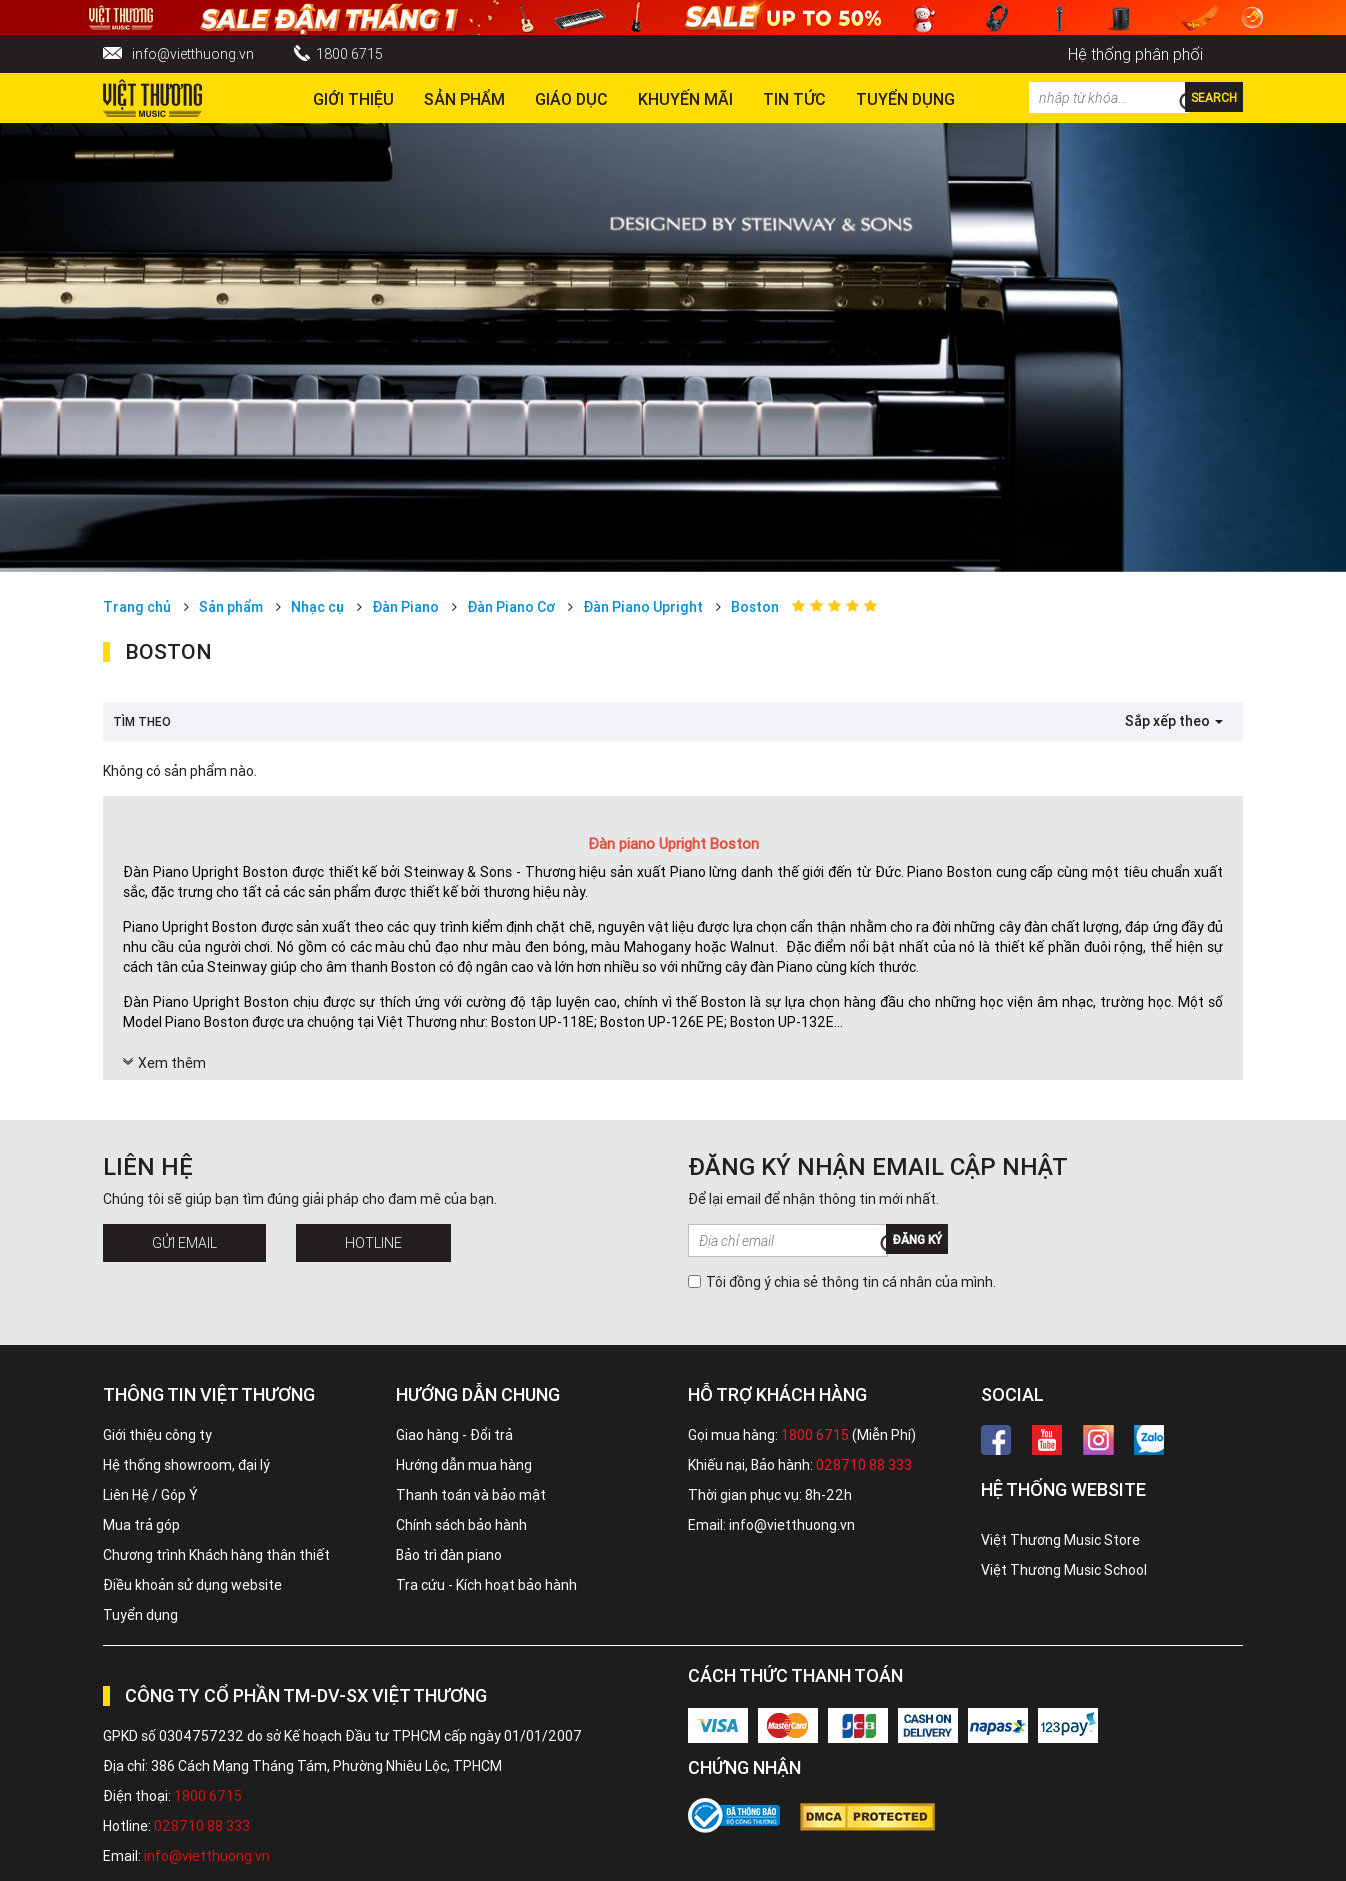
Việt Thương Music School (1064, 1570)
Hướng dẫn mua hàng (464, 1465)
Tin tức (794, 99)
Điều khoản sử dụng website (192, 1585)
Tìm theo (142, 721)
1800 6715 (349, 54)
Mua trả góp (141, 1525)
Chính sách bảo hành (461, 1525)
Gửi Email (184, 1243)
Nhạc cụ (317, 607)
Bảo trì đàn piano (449, 1555)
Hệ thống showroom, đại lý (186, 1465)
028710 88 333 (864, 1465)
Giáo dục (571, 99)
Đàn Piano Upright (643, 607)
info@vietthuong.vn (193, 54)
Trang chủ (137, 607)
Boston (755, 607)
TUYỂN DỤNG (905, 99)
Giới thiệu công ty (157, 1435)
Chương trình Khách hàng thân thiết (216, 1555)
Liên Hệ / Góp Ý (150, 1495)
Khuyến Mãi (685, 99)
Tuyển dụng (140, 1615)
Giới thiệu (353, 99)
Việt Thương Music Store (1060, 1540)
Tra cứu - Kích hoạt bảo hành (486, 1585)
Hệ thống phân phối (1135, 54)
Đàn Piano (405, 607)
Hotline (373, 1243)
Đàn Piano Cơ (511, 607)
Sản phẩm (464, 99)
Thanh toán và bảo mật (471, 1495)
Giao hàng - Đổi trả (454, 1435)
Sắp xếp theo (1174, 721)
